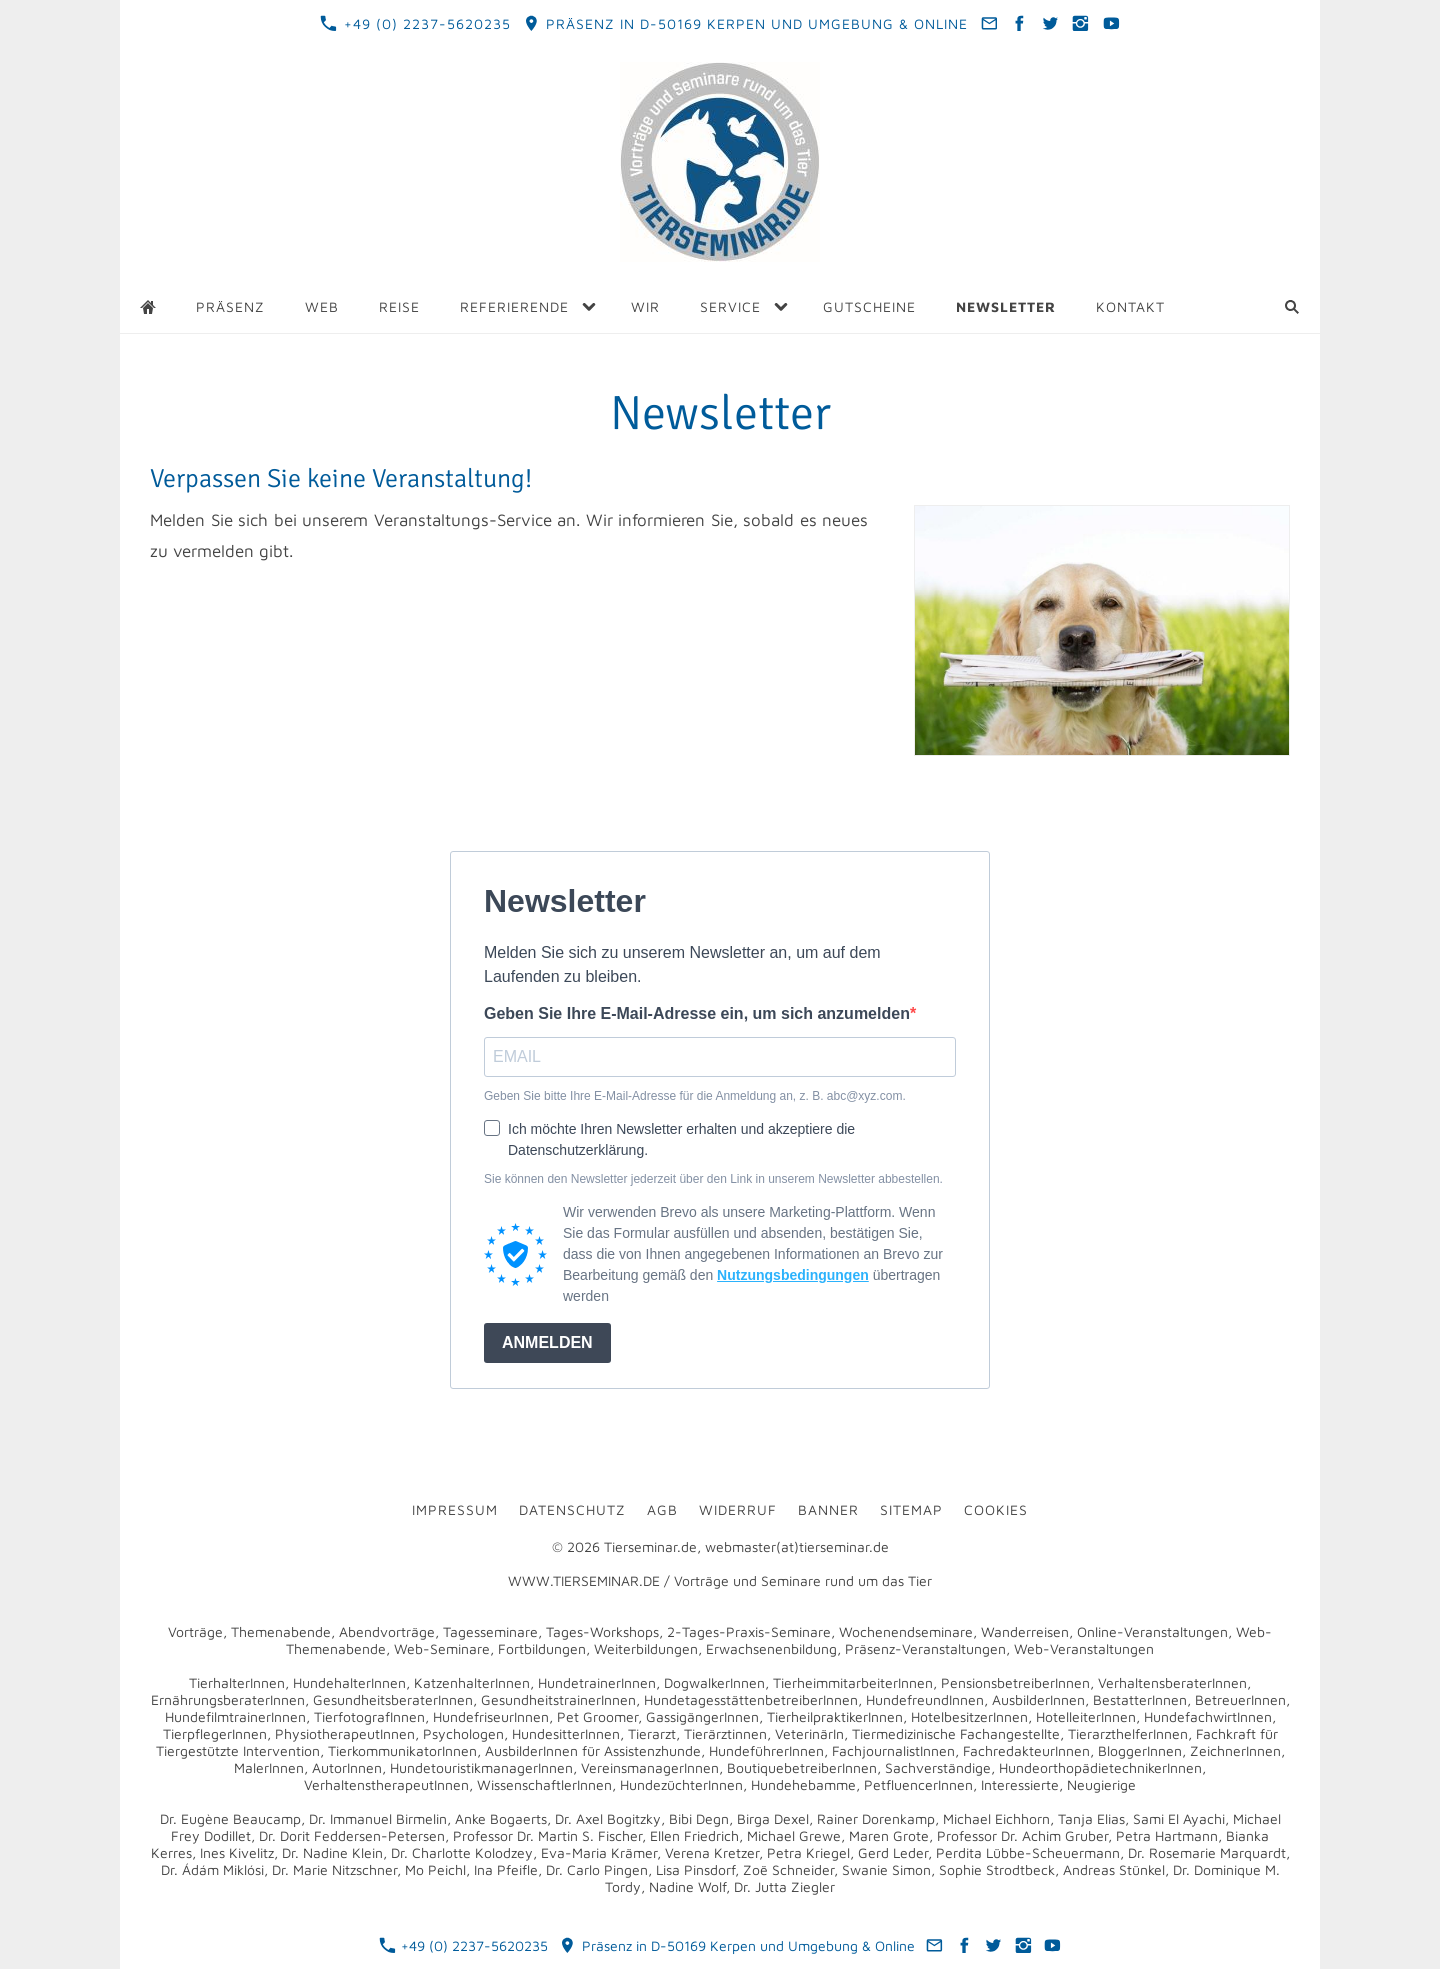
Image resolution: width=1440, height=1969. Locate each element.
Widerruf (738, 1509)
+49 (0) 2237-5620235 (415, 23)
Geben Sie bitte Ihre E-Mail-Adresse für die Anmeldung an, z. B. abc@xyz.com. (695, 1096)
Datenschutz (572, 1509)
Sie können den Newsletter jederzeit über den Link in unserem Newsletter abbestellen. (713, 1179)
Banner (828, 1509)
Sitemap (911, 1509)
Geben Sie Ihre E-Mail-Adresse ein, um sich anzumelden (697, 1013)
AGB (662, 1509)
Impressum (455, 1509)
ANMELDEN (547, 1342)
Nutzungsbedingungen (793, 1275)
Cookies (996, 1509)
